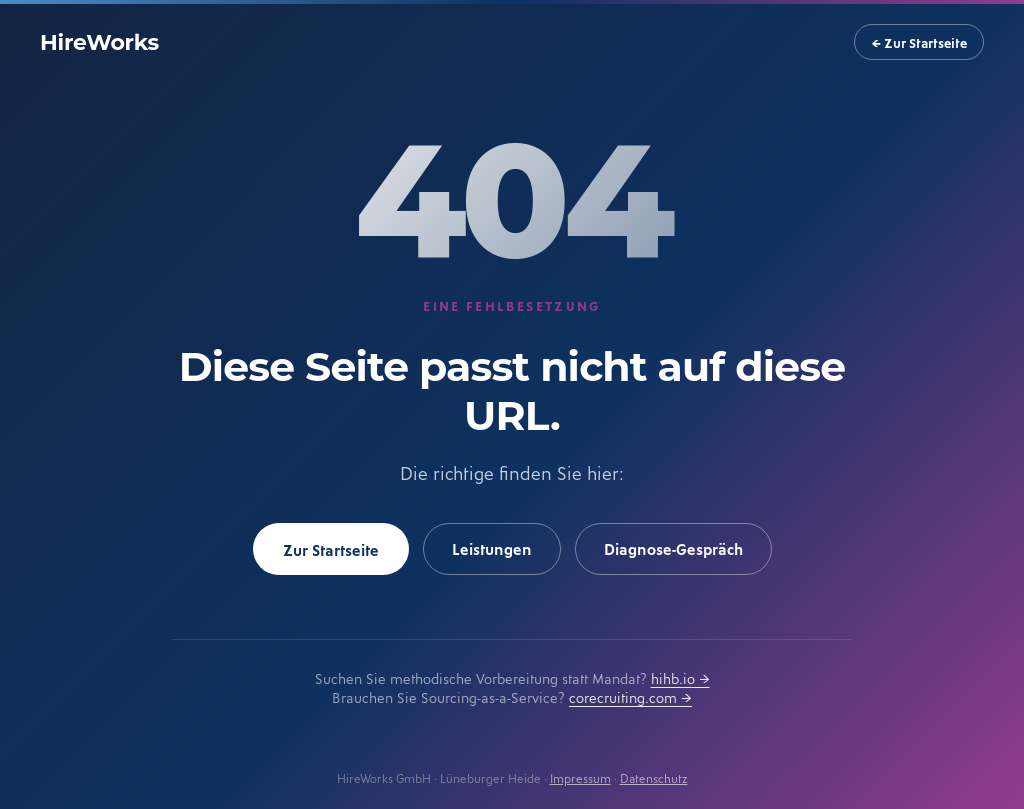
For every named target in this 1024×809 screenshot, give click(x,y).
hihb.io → (680, 677)
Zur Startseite (331, 549)
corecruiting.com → (630, 696)
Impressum (580, 777)
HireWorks (99, 42)
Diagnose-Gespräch (673, 548)
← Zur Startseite (919, 42)
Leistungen (492, 548)
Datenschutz (654, 777)
